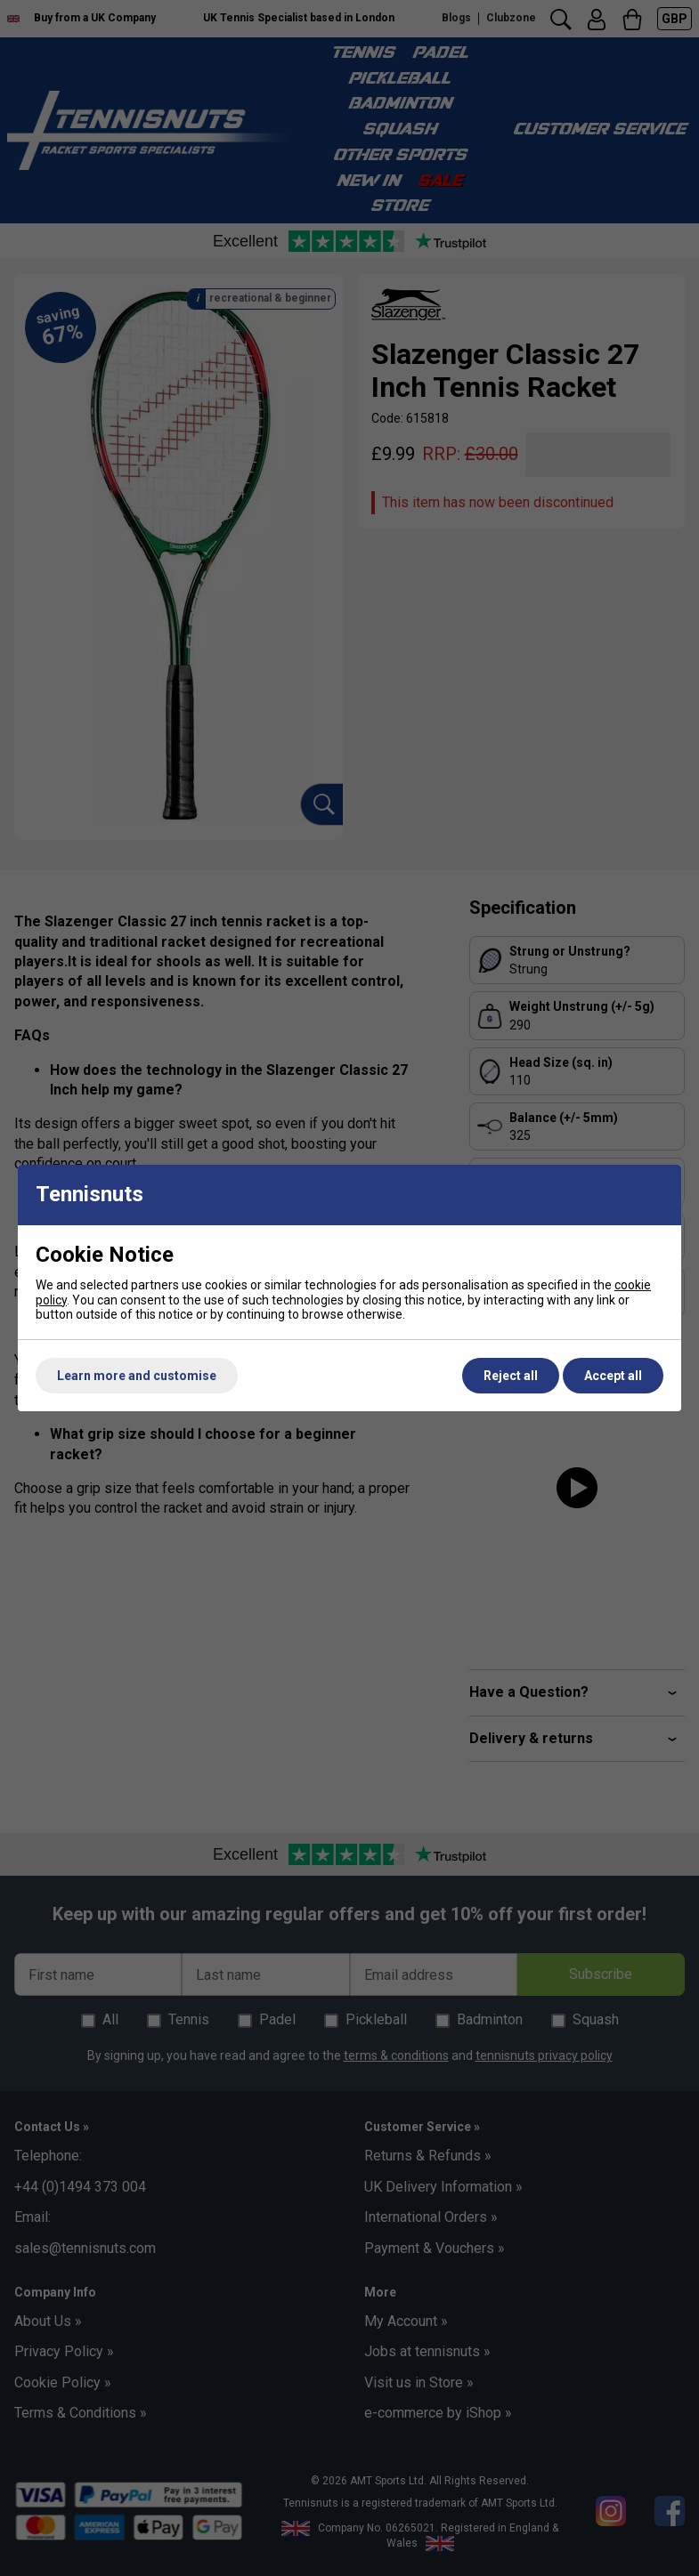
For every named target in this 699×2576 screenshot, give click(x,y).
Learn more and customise (136, 1376)
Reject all (511, 1376)
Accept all (613, 1376)
